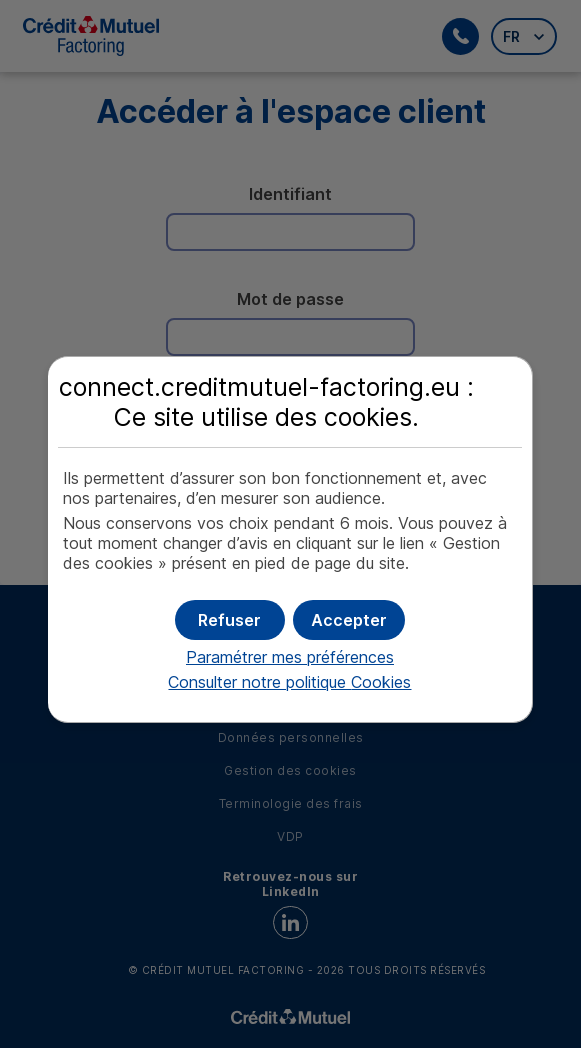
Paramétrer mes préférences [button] (290, 657)
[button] (349, 620)
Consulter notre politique (289, 682)
